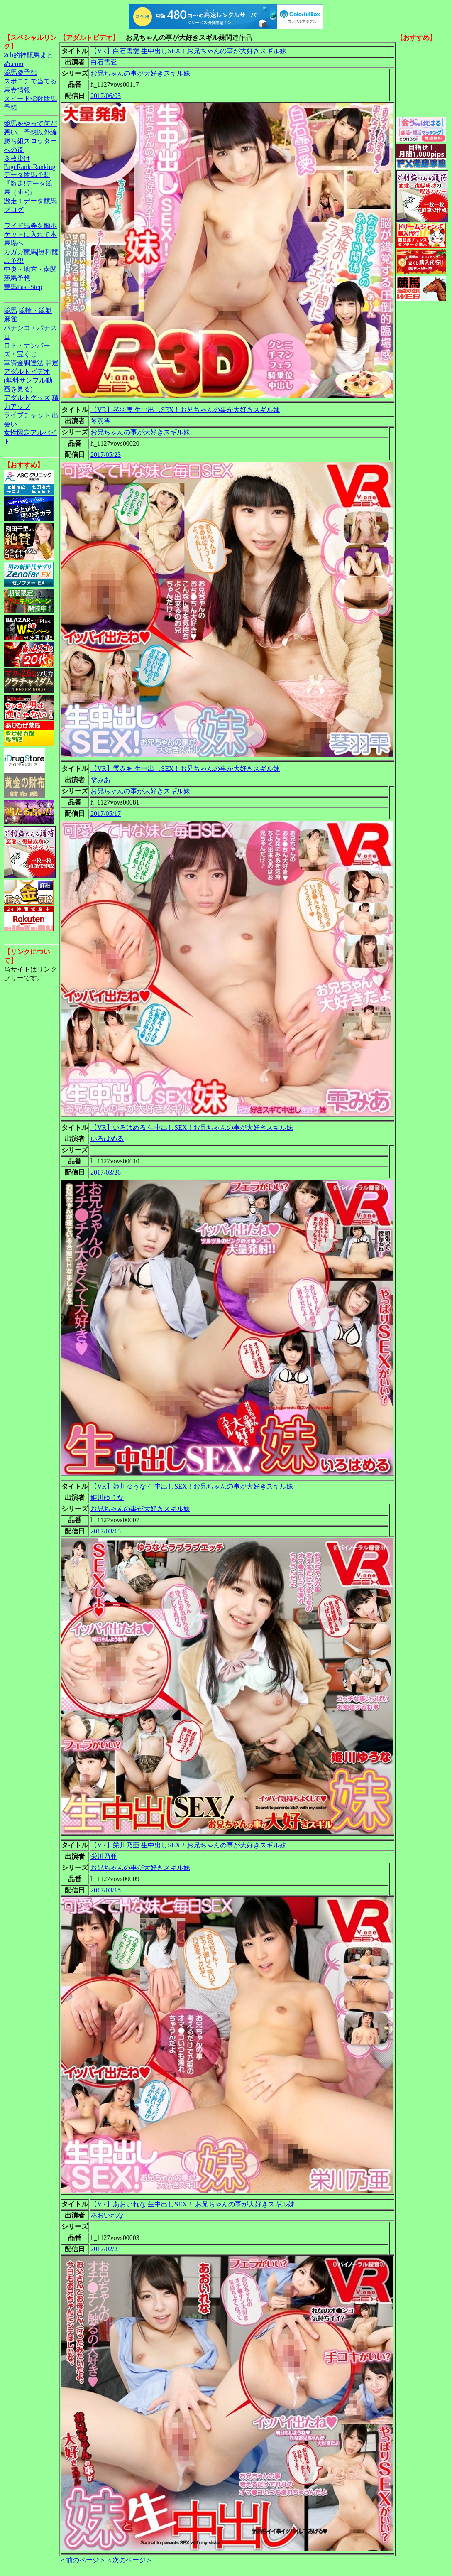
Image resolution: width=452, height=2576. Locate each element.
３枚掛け (17, 158)
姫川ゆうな (107, 1497)
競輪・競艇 (35, 310)
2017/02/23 (105, 2248)
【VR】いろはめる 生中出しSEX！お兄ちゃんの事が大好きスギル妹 (191, 1127)
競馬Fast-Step (23, 286)
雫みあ (100, 779)
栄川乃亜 (103, 1856)
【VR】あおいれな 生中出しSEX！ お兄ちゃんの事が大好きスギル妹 (192, 2204)
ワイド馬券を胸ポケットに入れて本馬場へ (30, 234)
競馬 (10, 310)
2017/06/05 (105, 95)
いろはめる (107, 1138)
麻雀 (10, 319)
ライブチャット (27, 415)
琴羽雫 (100, 420)
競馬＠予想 (20, 72)
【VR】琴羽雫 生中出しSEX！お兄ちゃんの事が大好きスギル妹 (185, 409)
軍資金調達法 (24, 362)
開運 (52, 362)
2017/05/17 (105, 813)
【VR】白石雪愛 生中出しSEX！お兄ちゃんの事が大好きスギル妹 (188, 50)
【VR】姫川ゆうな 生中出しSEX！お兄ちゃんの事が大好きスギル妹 (191, 1486)
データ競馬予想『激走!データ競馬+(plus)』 (28, 183)
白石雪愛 (103, 62)
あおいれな (107, 2215)
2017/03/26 (105, 1172)
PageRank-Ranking (29, 166)
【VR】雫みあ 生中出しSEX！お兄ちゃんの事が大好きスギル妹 (185, 768)
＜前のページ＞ (82, 2560)
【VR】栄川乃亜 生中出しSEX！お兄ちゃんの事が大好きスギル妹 (188, 1845)
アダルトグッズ (27, 397)
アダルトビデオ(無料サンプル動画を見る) (28, 380)
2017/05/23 (105, 454)
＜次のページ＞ (129, 2560)
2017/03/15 (105, 1531)
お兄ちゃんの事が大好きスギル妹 (140, 73)
